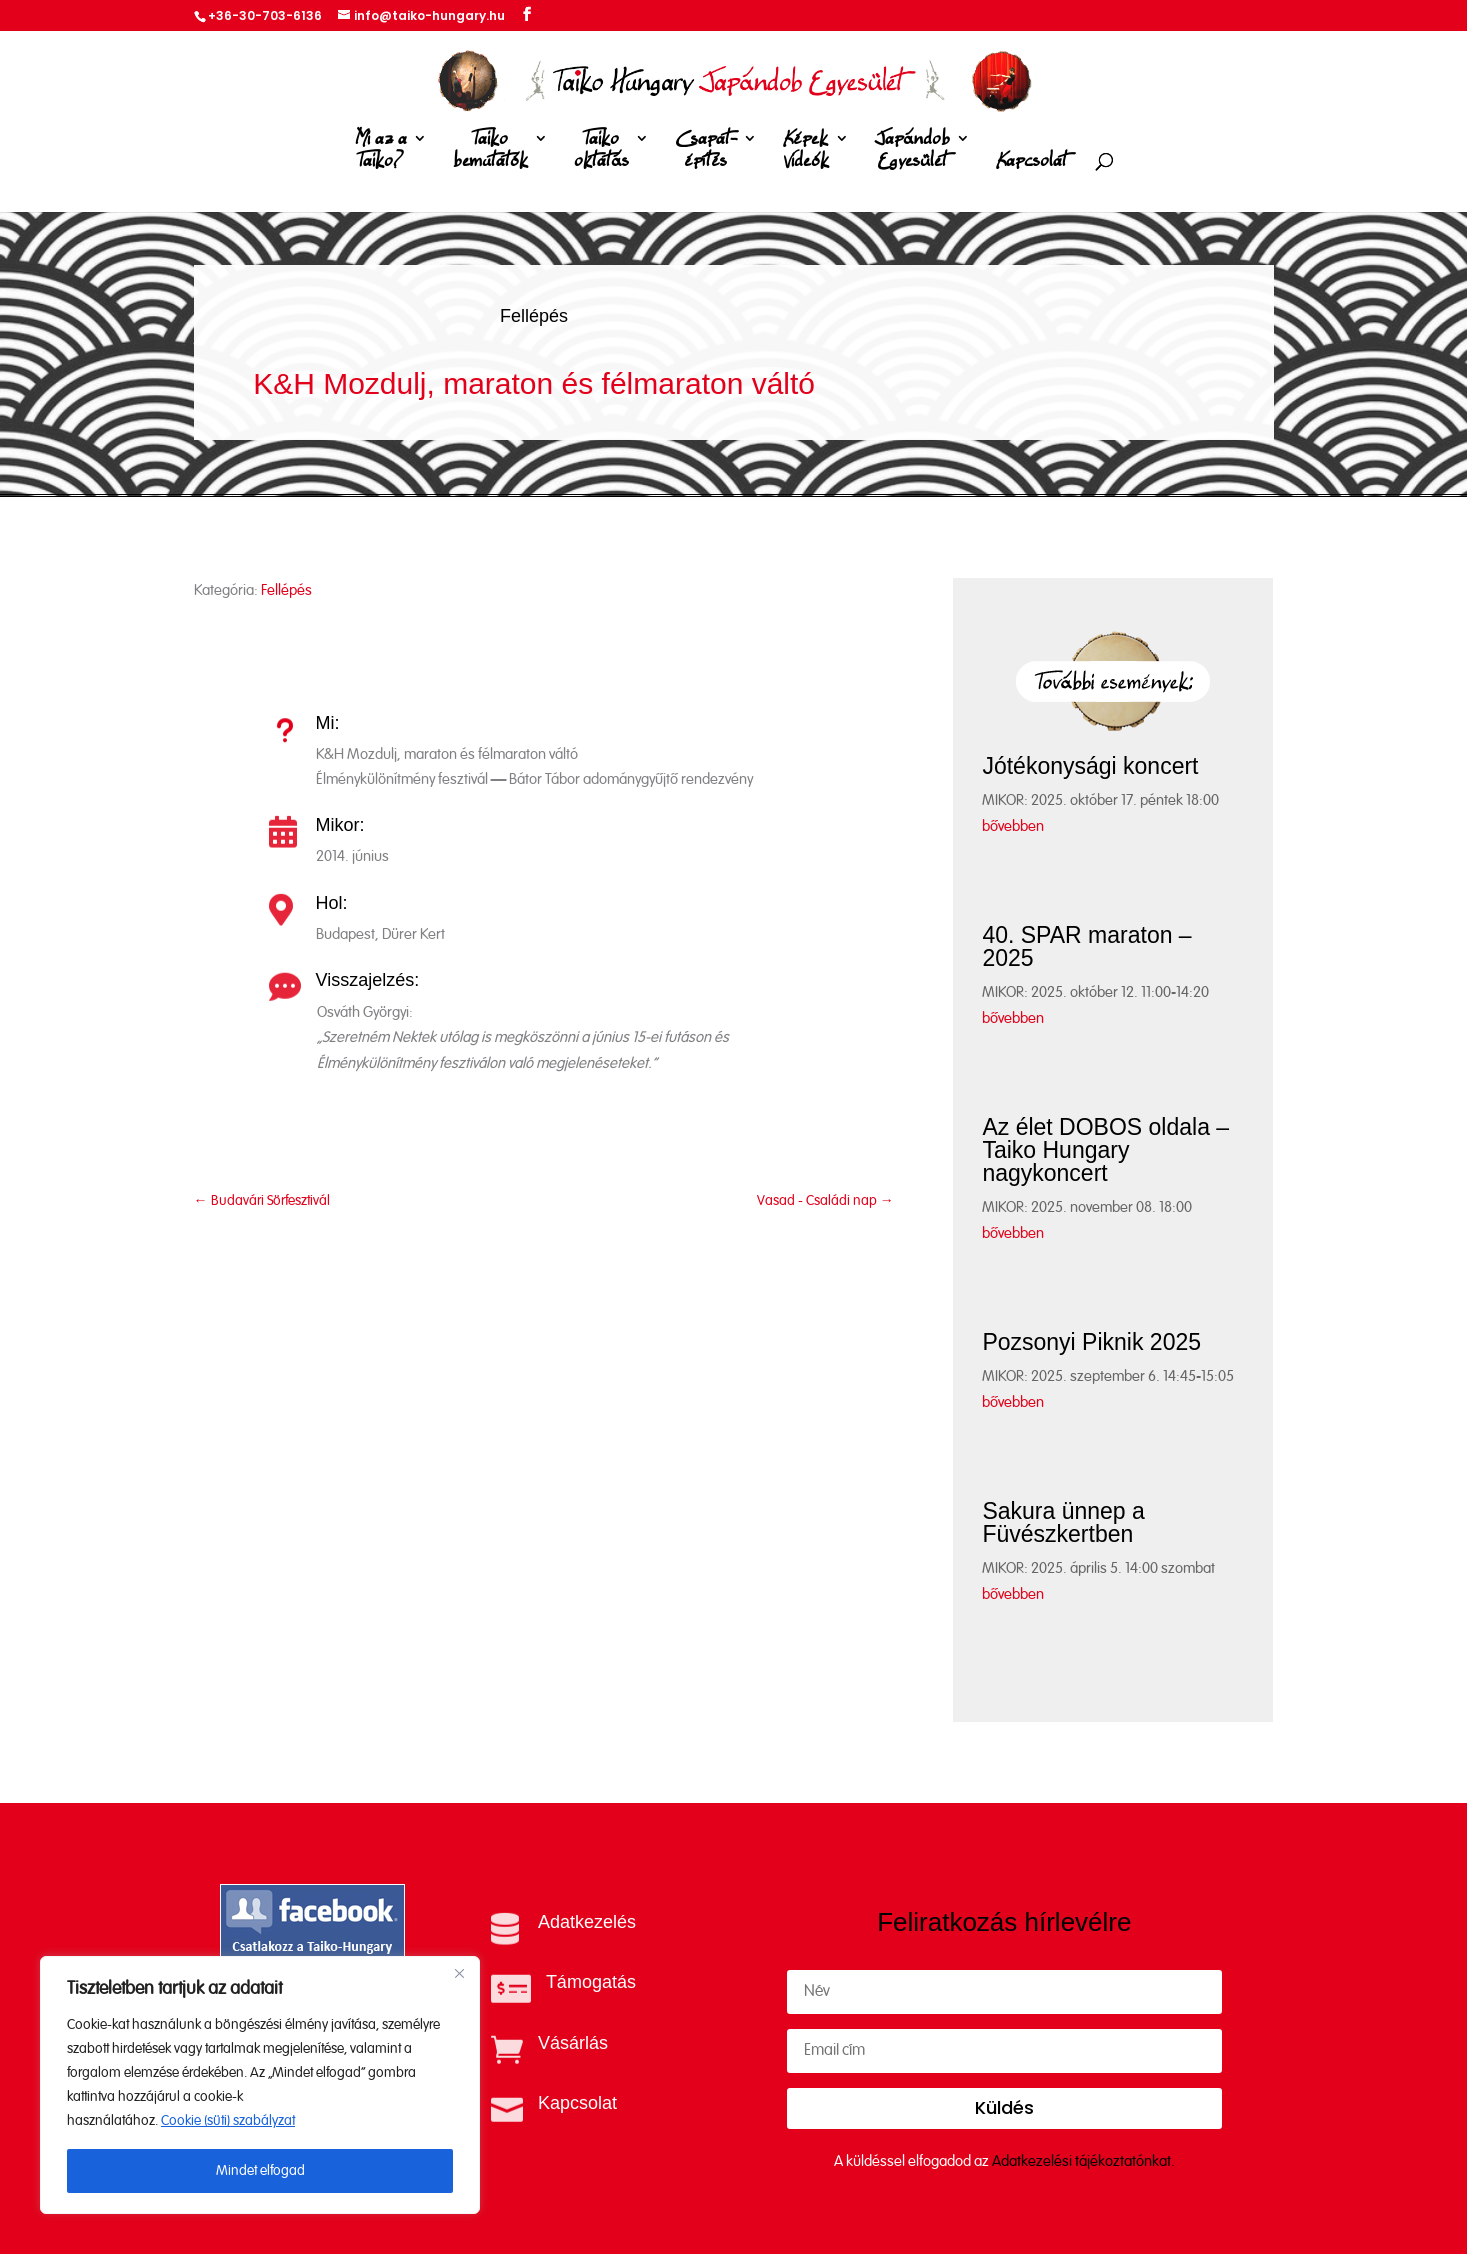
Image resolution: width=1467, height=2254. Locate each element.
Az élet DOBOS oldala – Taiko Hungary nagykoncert (1105, 1150)
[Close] (459, 1973)
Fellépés (534, 316)
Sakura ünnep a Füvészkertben (1063, 1522)
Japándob (912, 153)
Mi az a (381, 153)
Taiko (490, 153)
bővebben (1013, 826)
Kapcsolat (1031, 161)
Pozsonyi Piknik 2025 (1091, 1342)
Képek (806, 153)
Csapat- (706, 153)
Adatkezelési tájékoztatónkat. (1083, 2161)
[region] (260, 2085)
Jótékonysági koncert (1090, 766)
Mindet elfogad (260, 2171)
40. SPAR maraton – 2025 (1086, 946)
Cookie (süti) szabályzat (228, 2121)
